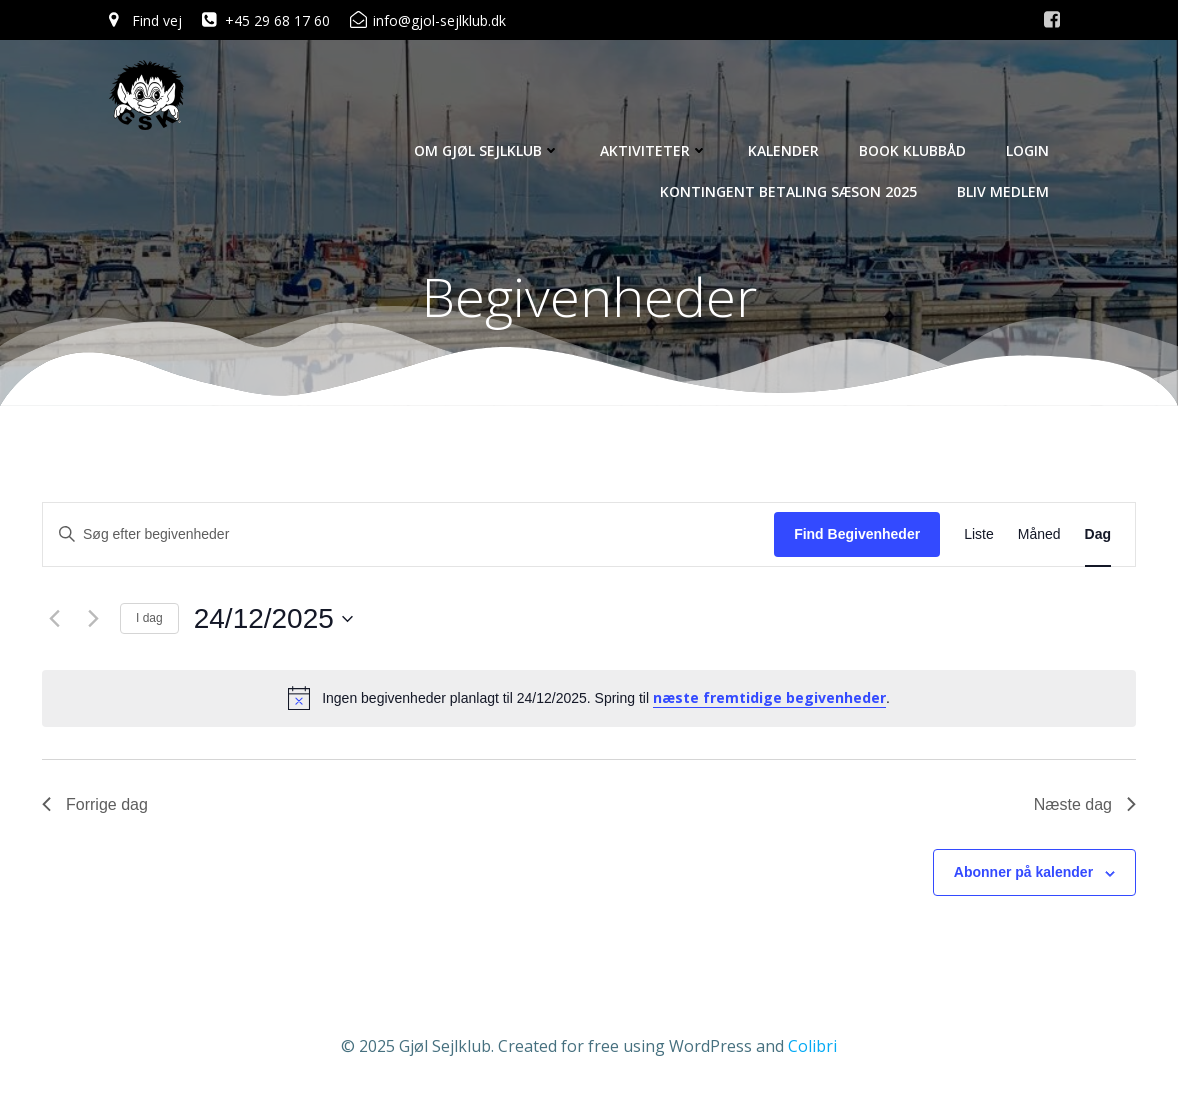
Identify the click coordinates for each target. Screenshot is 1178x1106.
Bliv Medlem (1003, 191)
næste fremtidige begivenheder (769, 697)
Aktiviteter (654, 150)
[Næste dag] (93, 619)
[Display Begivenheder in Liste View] (979, 534)
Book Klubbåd (912, 150)
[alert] (589, 698)
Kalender (783, 150)
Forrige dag (95, 804)
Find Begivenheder (857, 534)
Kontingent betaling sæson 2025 (788, 191)
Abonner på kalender (1023, 872)
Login (1027, 150)
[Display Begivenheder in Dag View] (1098, 534)
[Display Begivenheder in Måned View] (1039, 534)
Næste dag (1085, 804)
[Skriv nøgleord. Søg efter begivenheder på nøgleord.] (408, 534)
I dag (149, 618)
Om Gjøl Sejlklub (487, 150)
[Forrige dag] (54, 619)
